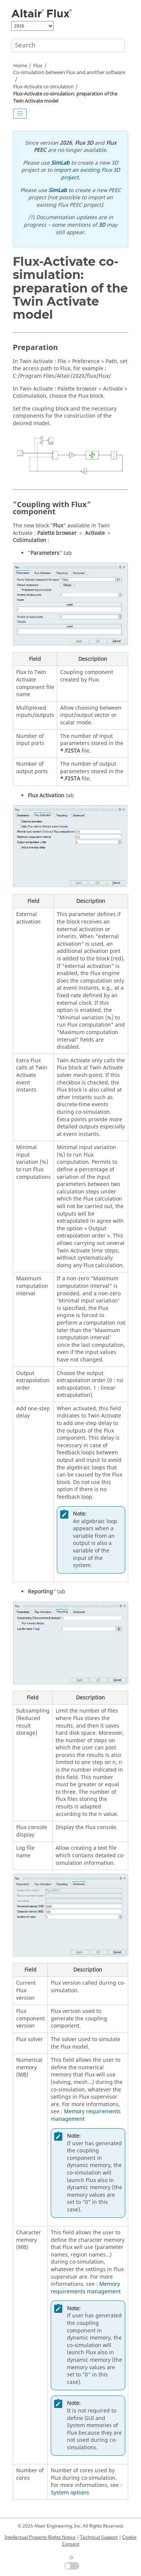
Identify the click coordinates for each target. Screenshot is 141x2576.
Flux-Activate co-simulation (43, 86)
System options (70, 2493)
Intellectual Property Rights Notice (40, 2537)
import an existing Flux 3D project (87, 174)
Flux (37, 65)
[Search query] (68, 45)
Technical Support (99, 2537)
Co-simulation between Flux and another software (69, 72)
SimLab (60, 163)
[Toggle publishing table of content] (20, 113)
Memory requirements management (86, 2115)
